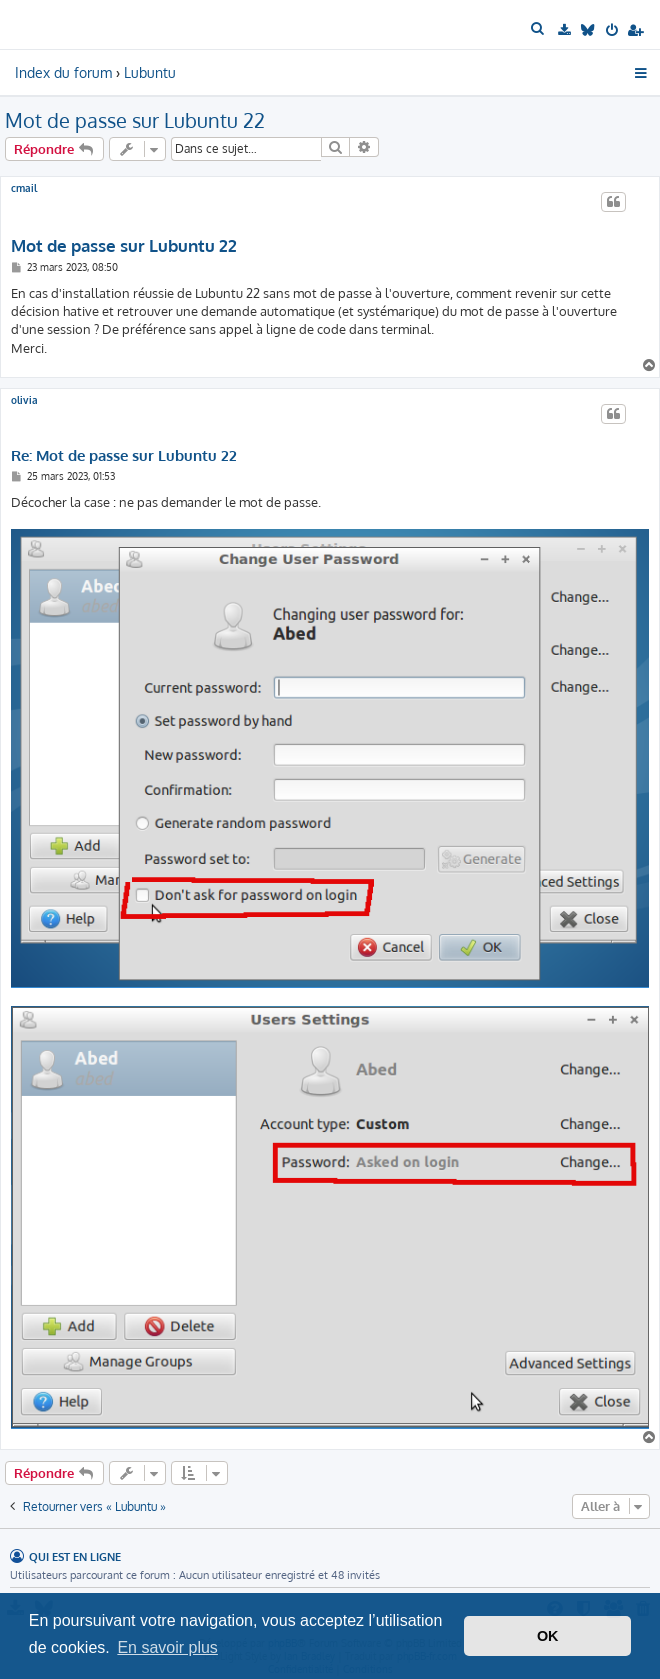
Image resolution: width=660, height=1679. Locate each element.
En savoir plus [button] (167, 1647)
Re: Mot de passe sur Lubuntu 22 (124, 456)
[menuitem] (539, 29)
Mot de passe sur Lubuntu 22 (135, 120)
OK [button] (548, 1636)
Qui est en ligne (75, 1556)
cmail (24, 188)
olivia (24, 400)
